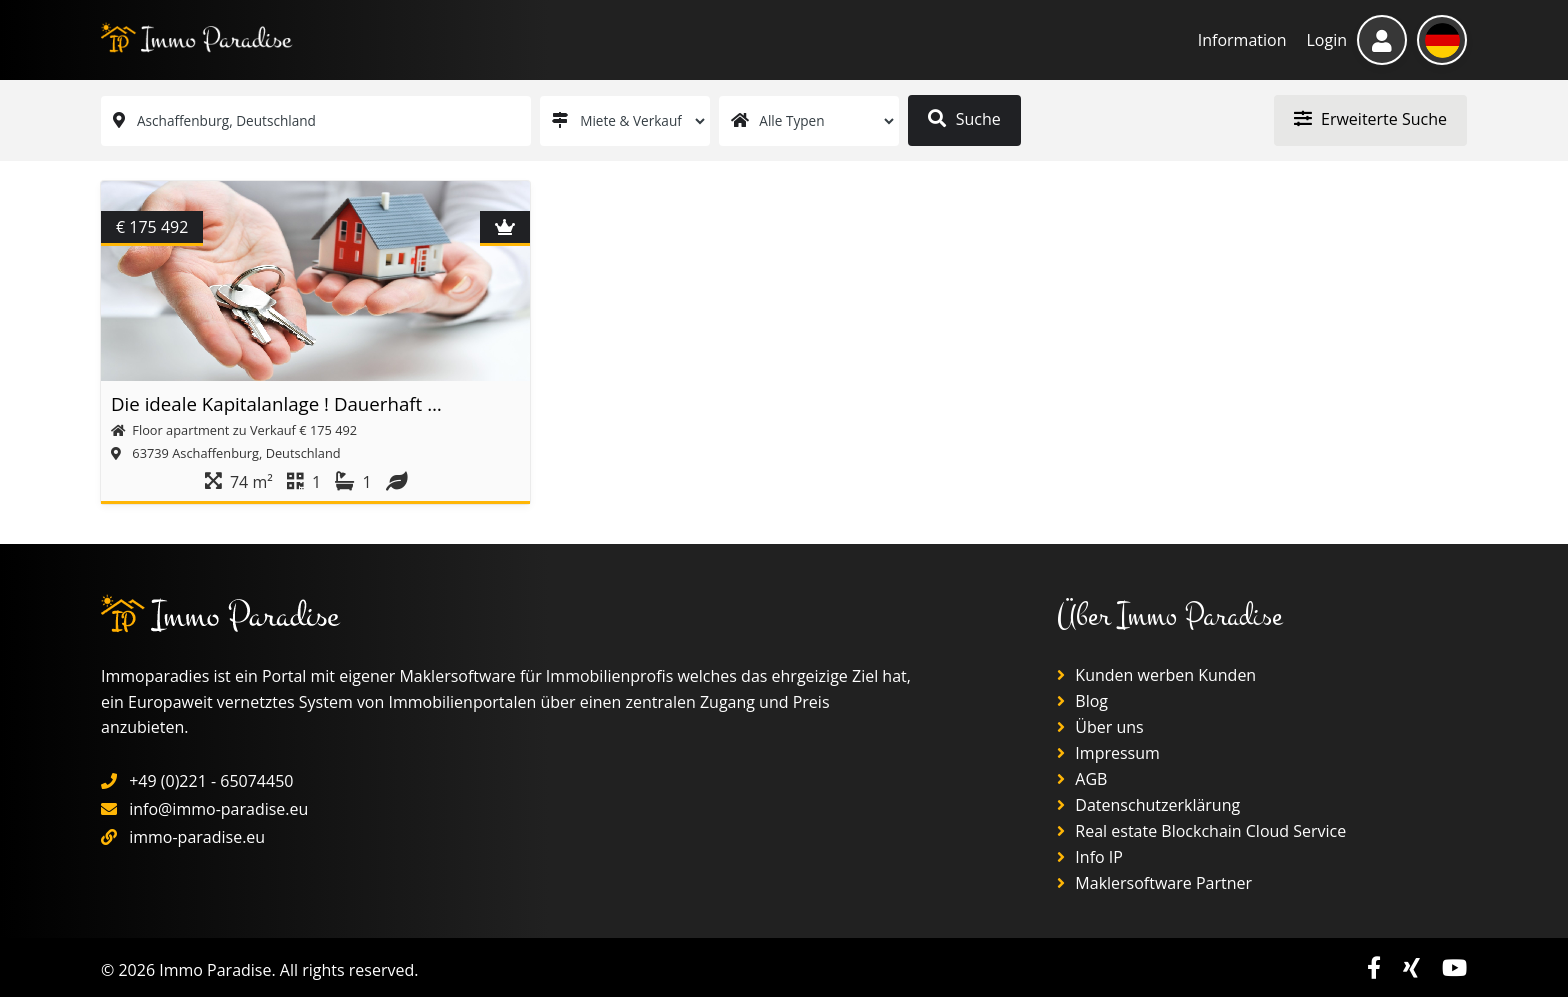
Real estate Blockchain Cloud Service (1201, 831)
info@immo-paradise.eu (218, 809)
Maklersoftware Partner (1154, 883)
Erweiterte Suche (1370, 119)
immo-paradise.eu (197, 837)
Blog (1082, 701)
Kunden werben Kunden (1156, 675)
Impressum (1108, 753)
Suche (964, 119)
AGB (1082, 779)
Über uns (1100, 727)
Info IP (1090, 857)
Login (1326, 40)
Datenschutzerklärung (1148, 805)
